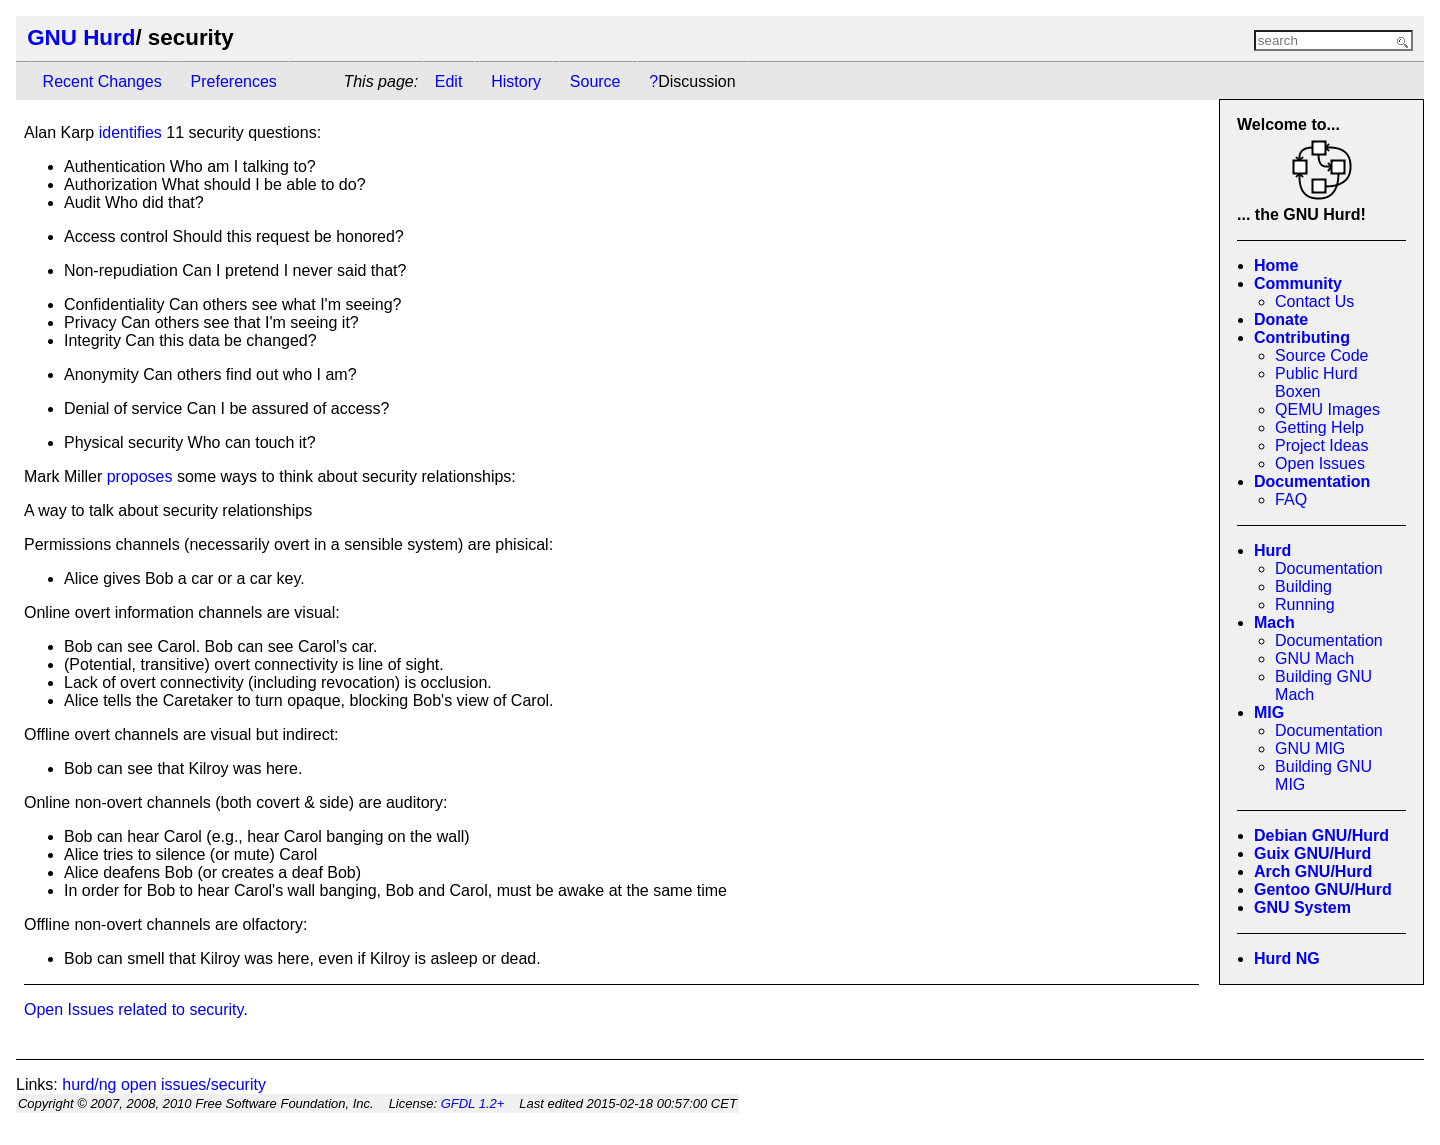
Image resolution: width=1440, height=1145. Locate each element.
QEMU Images (1327, 409)
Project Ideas (1321, 445)
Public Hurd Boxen (1316, 382)
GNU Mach (1314, 658)
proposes (140, 476)
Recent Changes (102, 81)
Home (1276, 265)
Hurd (1272, 550)
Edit (449, 81)
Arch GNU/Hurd (1313, 871)
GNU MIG (1310, 748)
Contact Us (1314, 301)
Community (1298, 283)
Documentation (1312, 481)
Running (1305, 604)
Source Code (1321, 355)
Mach (1274, 622)
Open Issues (1320, 463)
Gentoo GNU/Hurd (1323, 889)
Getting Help (1319, 427)
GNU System (1302, 907)
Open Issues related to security (133, 1009)
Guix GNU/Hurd (1312, 853)
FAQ (1291, 499)
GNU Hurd (81, 37)
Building (1303, 586)
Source (595, 81)
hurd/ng (89, 1084)
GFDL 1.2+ (473, 1103)
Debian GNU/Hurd (1321, 835)
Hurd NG (1287, 958)
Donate (1281, 319)
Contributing (1302, 337)
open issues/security (193, 1084)
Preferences (234, 81)
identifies (130, 132)
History (516, 81)
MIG (1269, 712)
